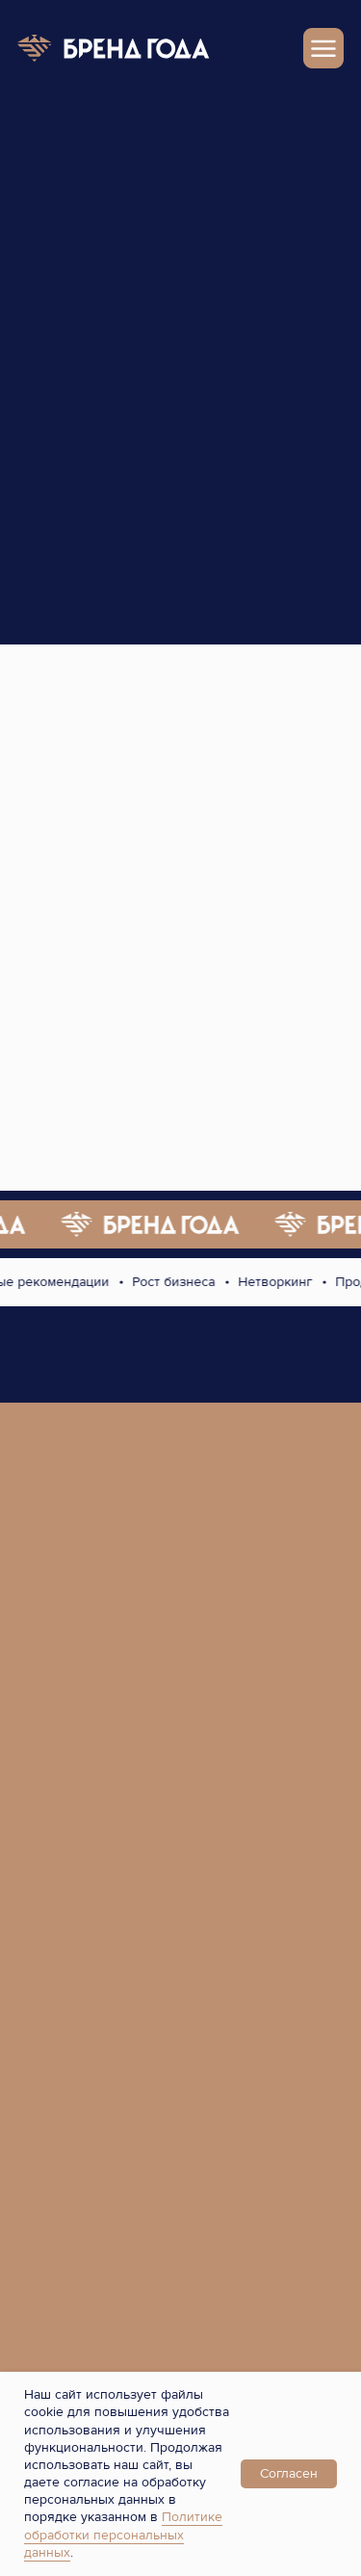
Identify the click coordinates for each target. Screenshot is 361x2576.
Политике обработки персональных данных (123, 2534)
